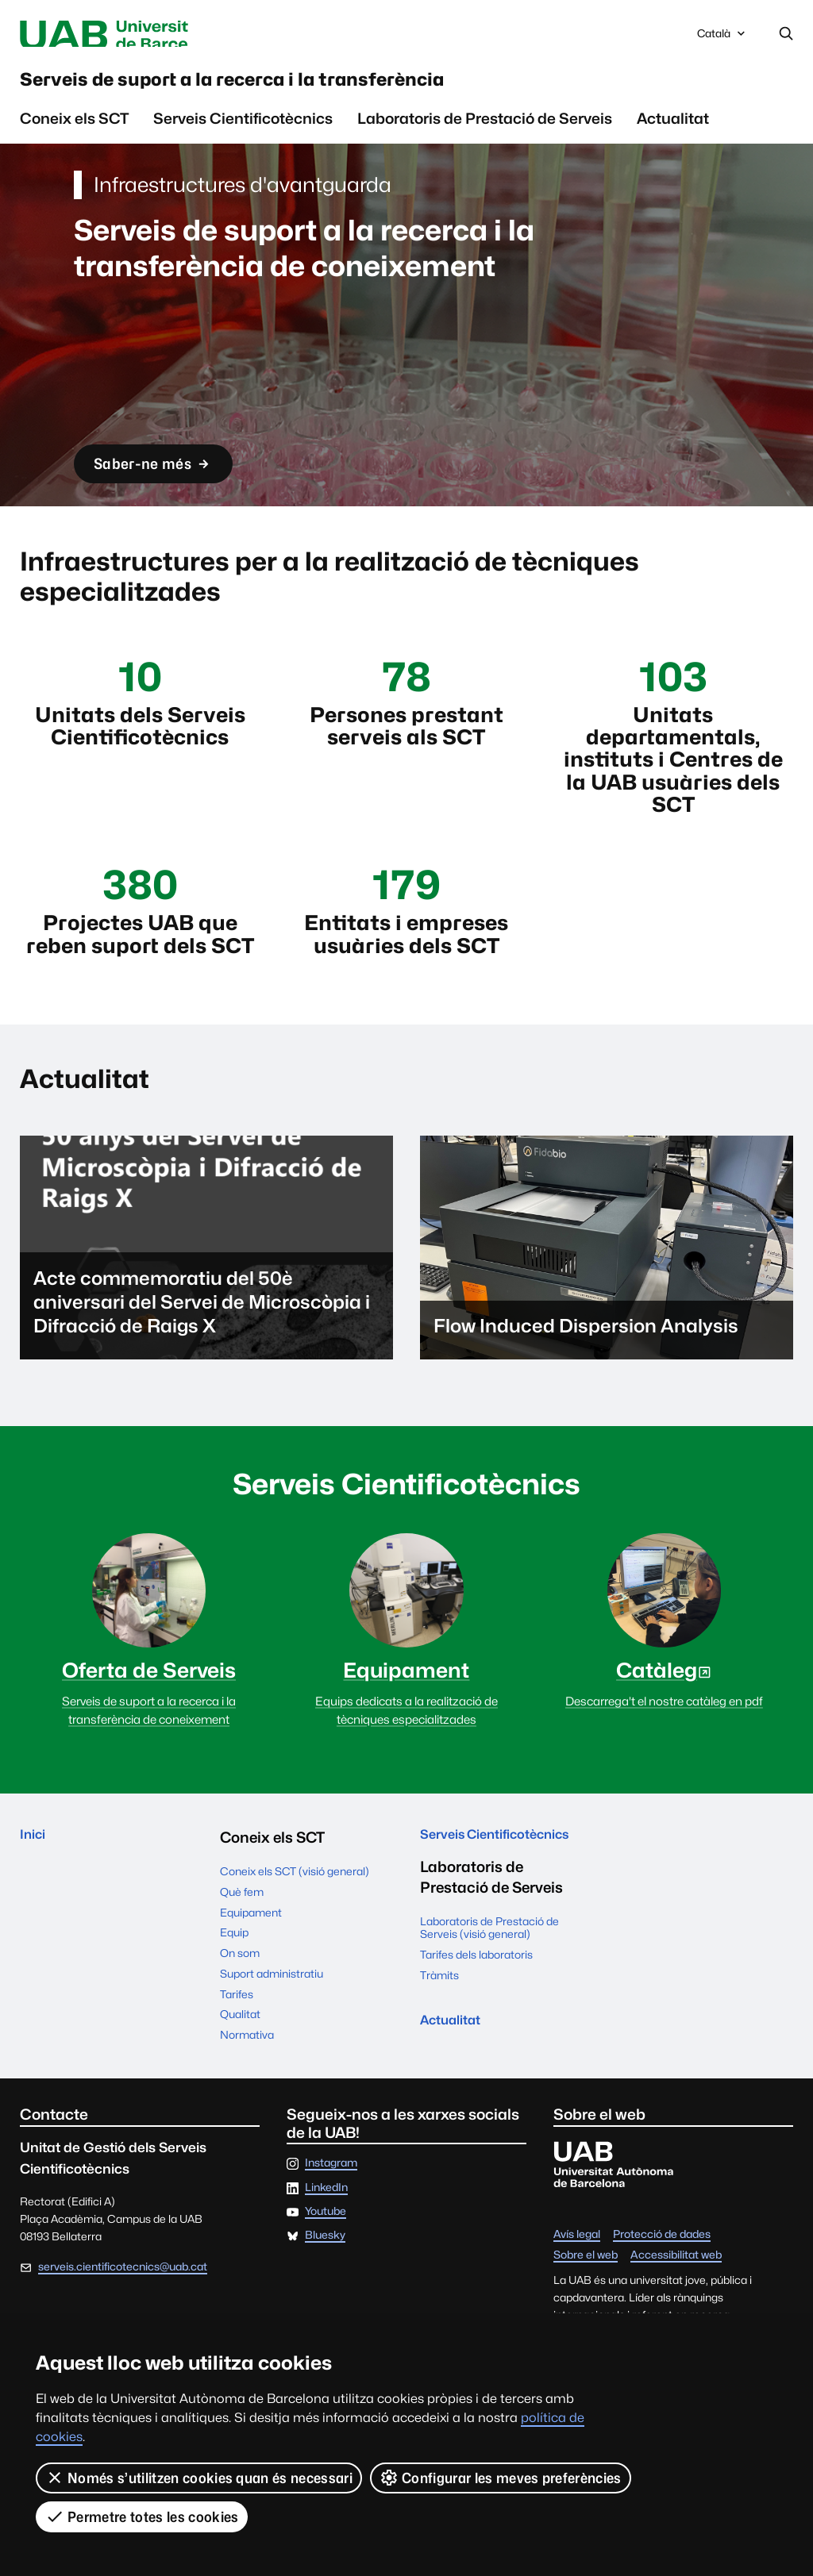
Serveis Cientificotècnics (243, 132)
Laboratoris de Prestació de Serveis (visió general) (489, 1999)
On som (240, 1999)
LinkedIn (326, 2233)
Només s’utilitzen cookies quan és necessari (199, 2477)
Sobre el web (585, 2301)
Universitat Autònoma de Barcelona (161, 35)
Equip (234, 1978)
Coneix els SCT (74, 132)
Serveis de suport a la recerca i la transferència (325, 87)
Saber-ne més (168, 476)
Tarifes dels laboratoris (476, 2026)
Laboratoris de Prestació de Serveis (484, 132)
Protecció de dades (662, 2281)
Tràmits (439, 2046)
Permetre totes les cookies (142, 2516)
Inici (35, 1883)
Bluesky (325, 2281)
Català (722, 39)
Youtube (325, 2258)
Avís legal (576, 2281)
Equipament (251, 1957)
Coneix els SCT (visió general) (294, 1917)
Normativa (247, 2080)
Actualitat (673, 132)
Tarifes (236, 2039)
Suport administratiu (271, 2019)
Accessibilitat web (676, 2301)
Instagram (331, 2209)
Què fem (242, 1937)
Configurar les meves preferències (501, 2477)
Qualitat (240, 2060)
